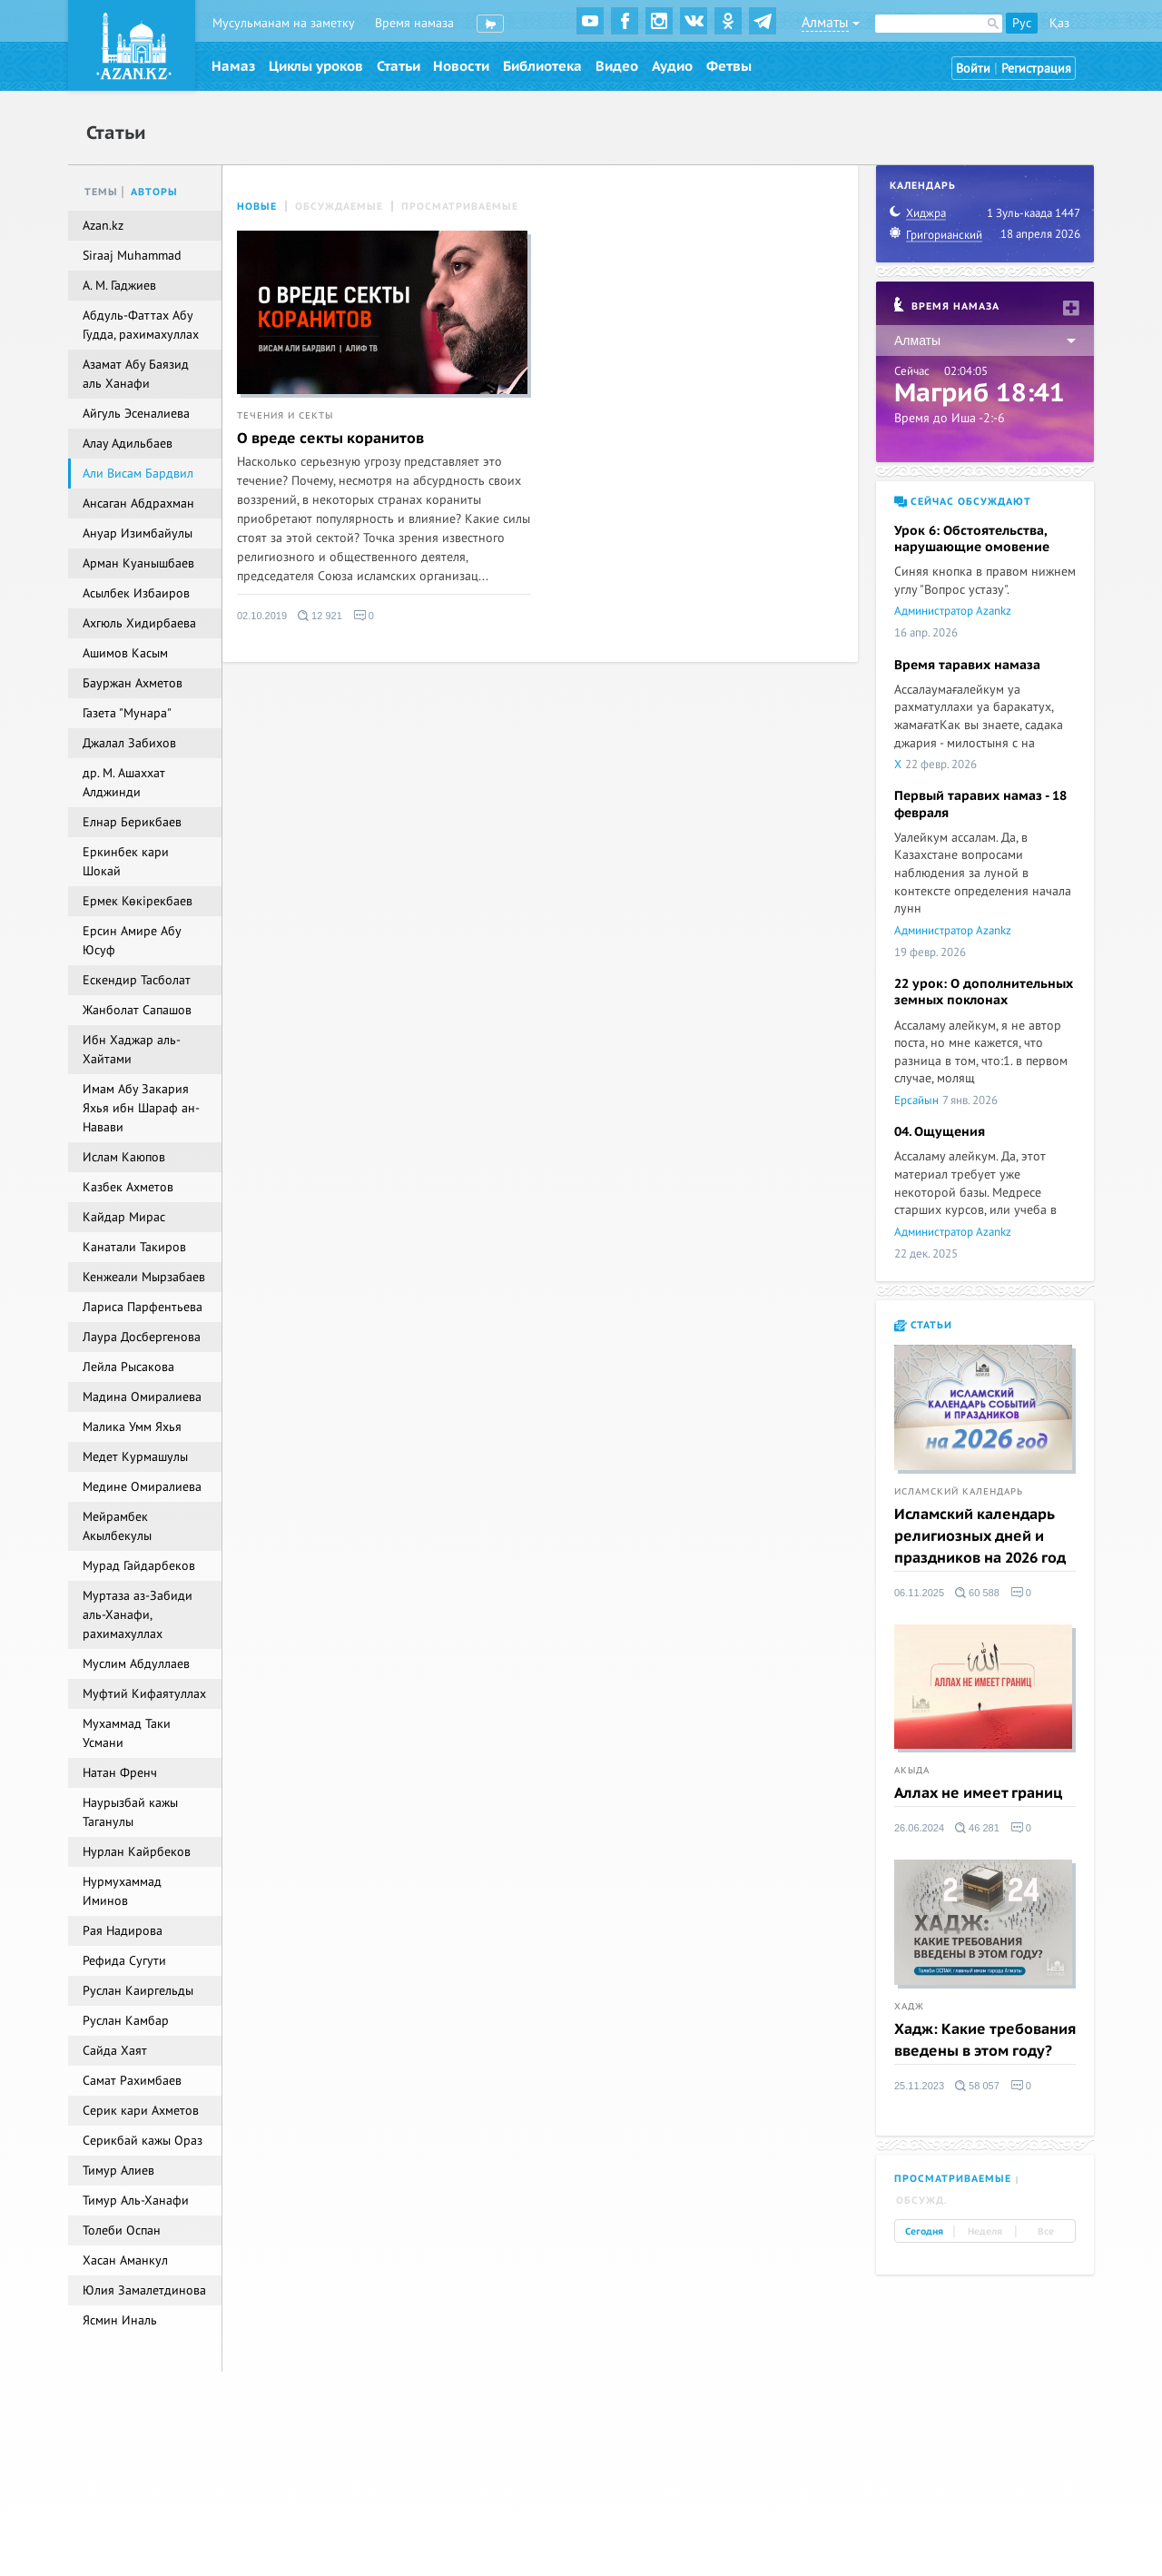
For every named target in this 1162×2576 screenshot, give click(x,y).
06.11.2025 (919, 1592)
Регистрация (1036, 68)
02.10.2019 (262, 615)
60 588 (977, 1592)
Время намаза (414, 23)
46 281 (977, 1827)
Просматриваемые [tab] (952, 2179)
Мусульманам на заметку (283, 23)
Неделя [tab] (985, 2231)
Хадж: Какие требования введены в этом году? (985, 2040)
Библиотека (542, 66)
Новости (461, 66)
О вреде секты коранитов (330, 438)
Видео (617, 66)
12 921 (320, 615)
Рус (1021, 23)
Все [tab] (1046, 2231)
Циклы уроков (316, 66)
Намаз (233, 66)
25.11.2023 (919, 2085)
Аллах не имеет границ (978, 1793)
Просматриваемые (459, 206)
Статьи (398, 66)
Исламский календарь (958, 1491)
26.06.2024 (919, 1827)
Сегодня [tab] (924, 2231)
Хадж (909, 2006)
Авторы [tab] (154, 192)
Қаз (1059, 23)
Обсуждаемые (339, 206)
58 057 (977, 2085)
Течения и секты (285, 415)
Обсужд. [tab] (922, 2200)
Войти (973, 68)
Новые (257, 206)
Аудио (672, 66)
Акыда (912, 1770)
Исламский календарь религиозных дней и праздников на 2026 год (980, 1536)
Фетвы (729, 66)
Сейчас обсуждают (962, 502)
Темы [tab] (101, 192)
